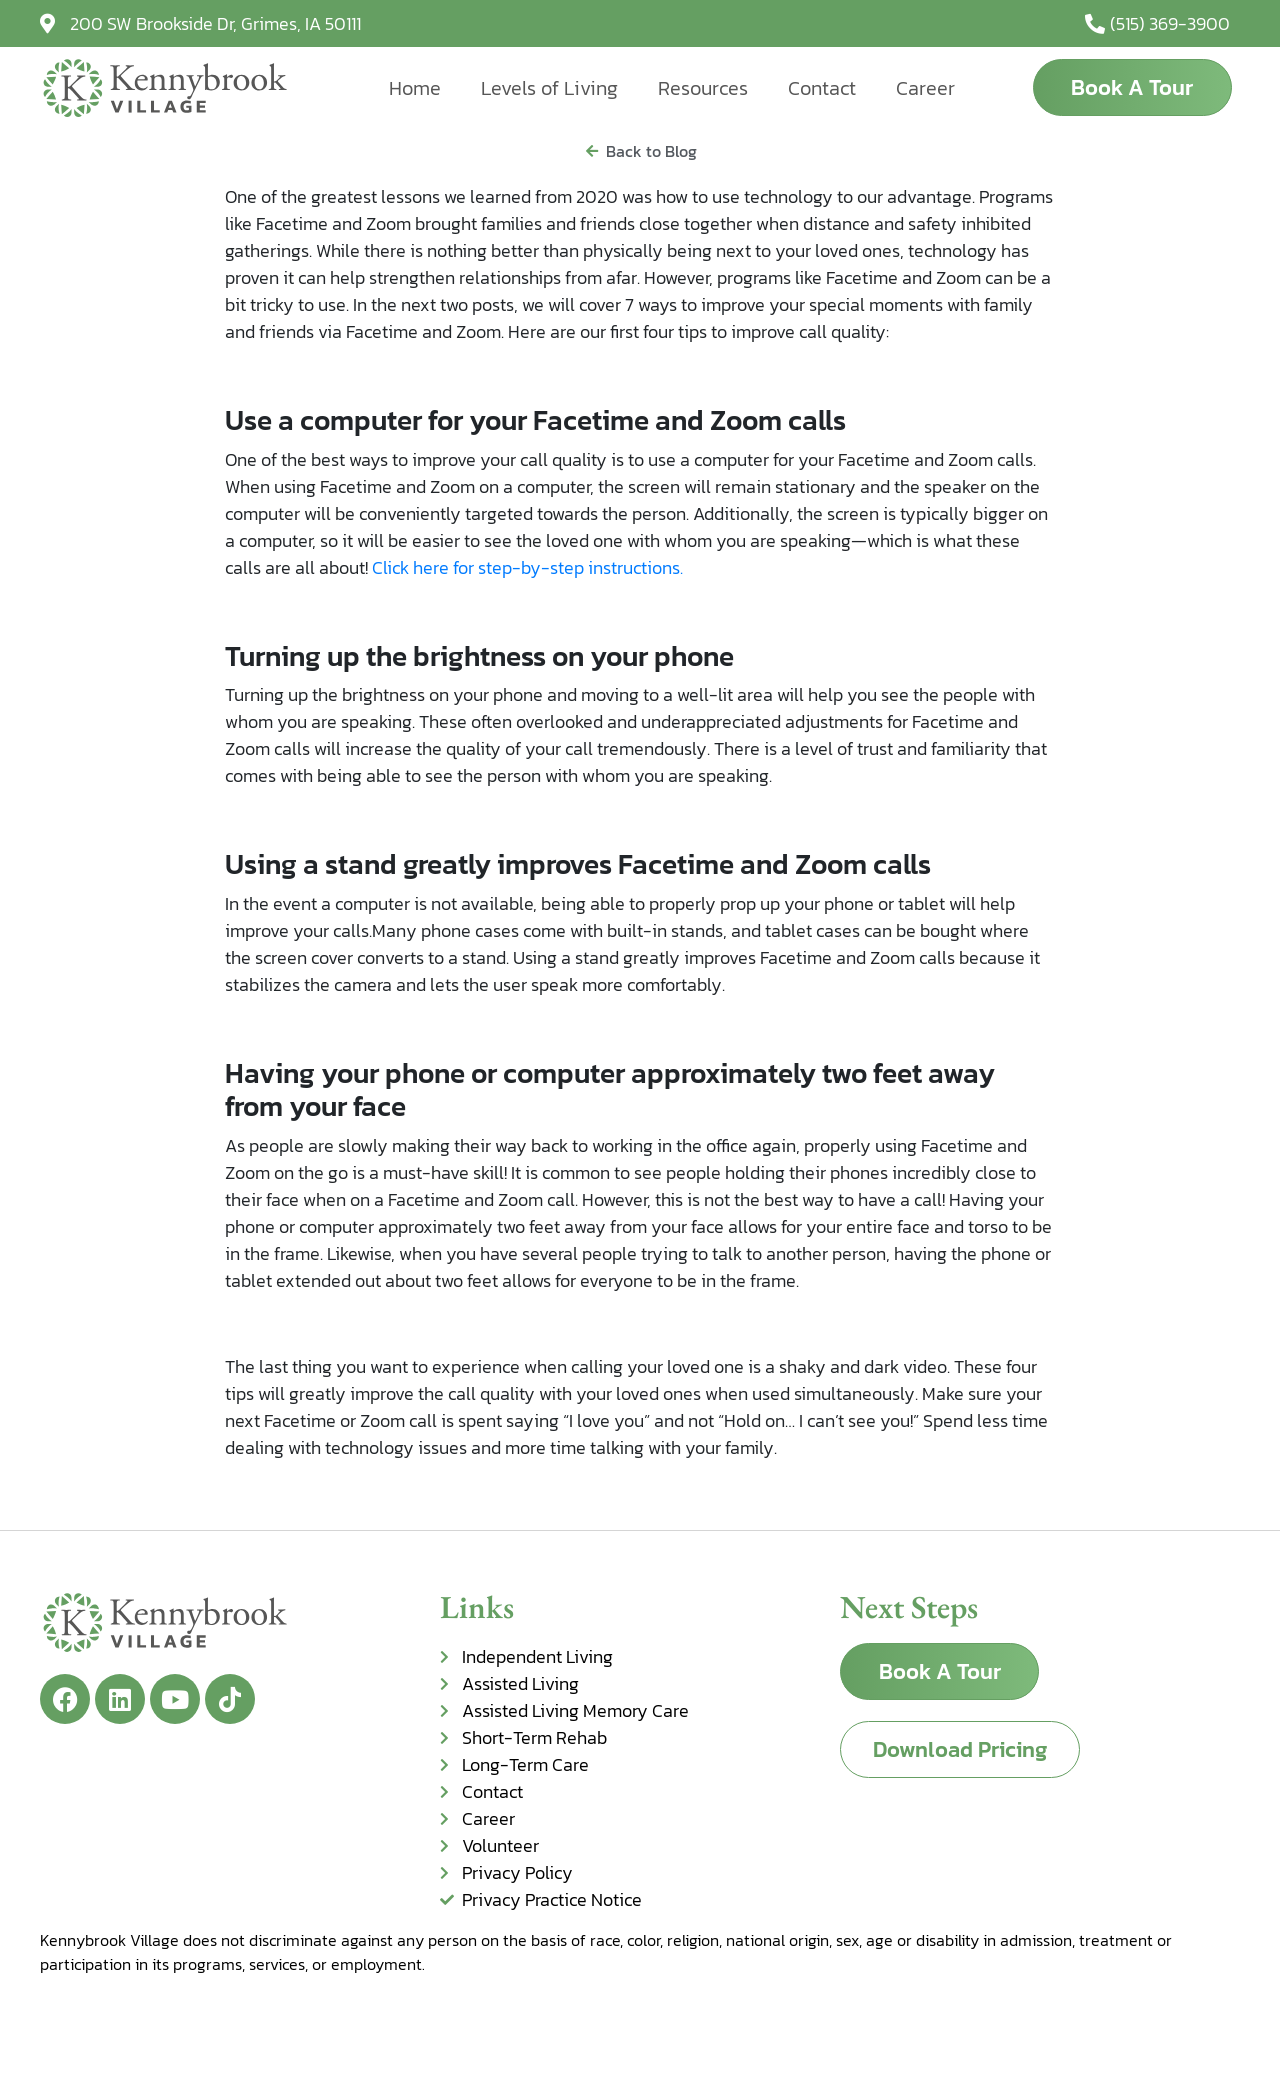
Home (415, 88)
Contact (822, 88)
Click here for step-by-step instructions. (527, 567)
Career (925, 88)
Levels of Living (549, 88)
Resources (703, 88)
